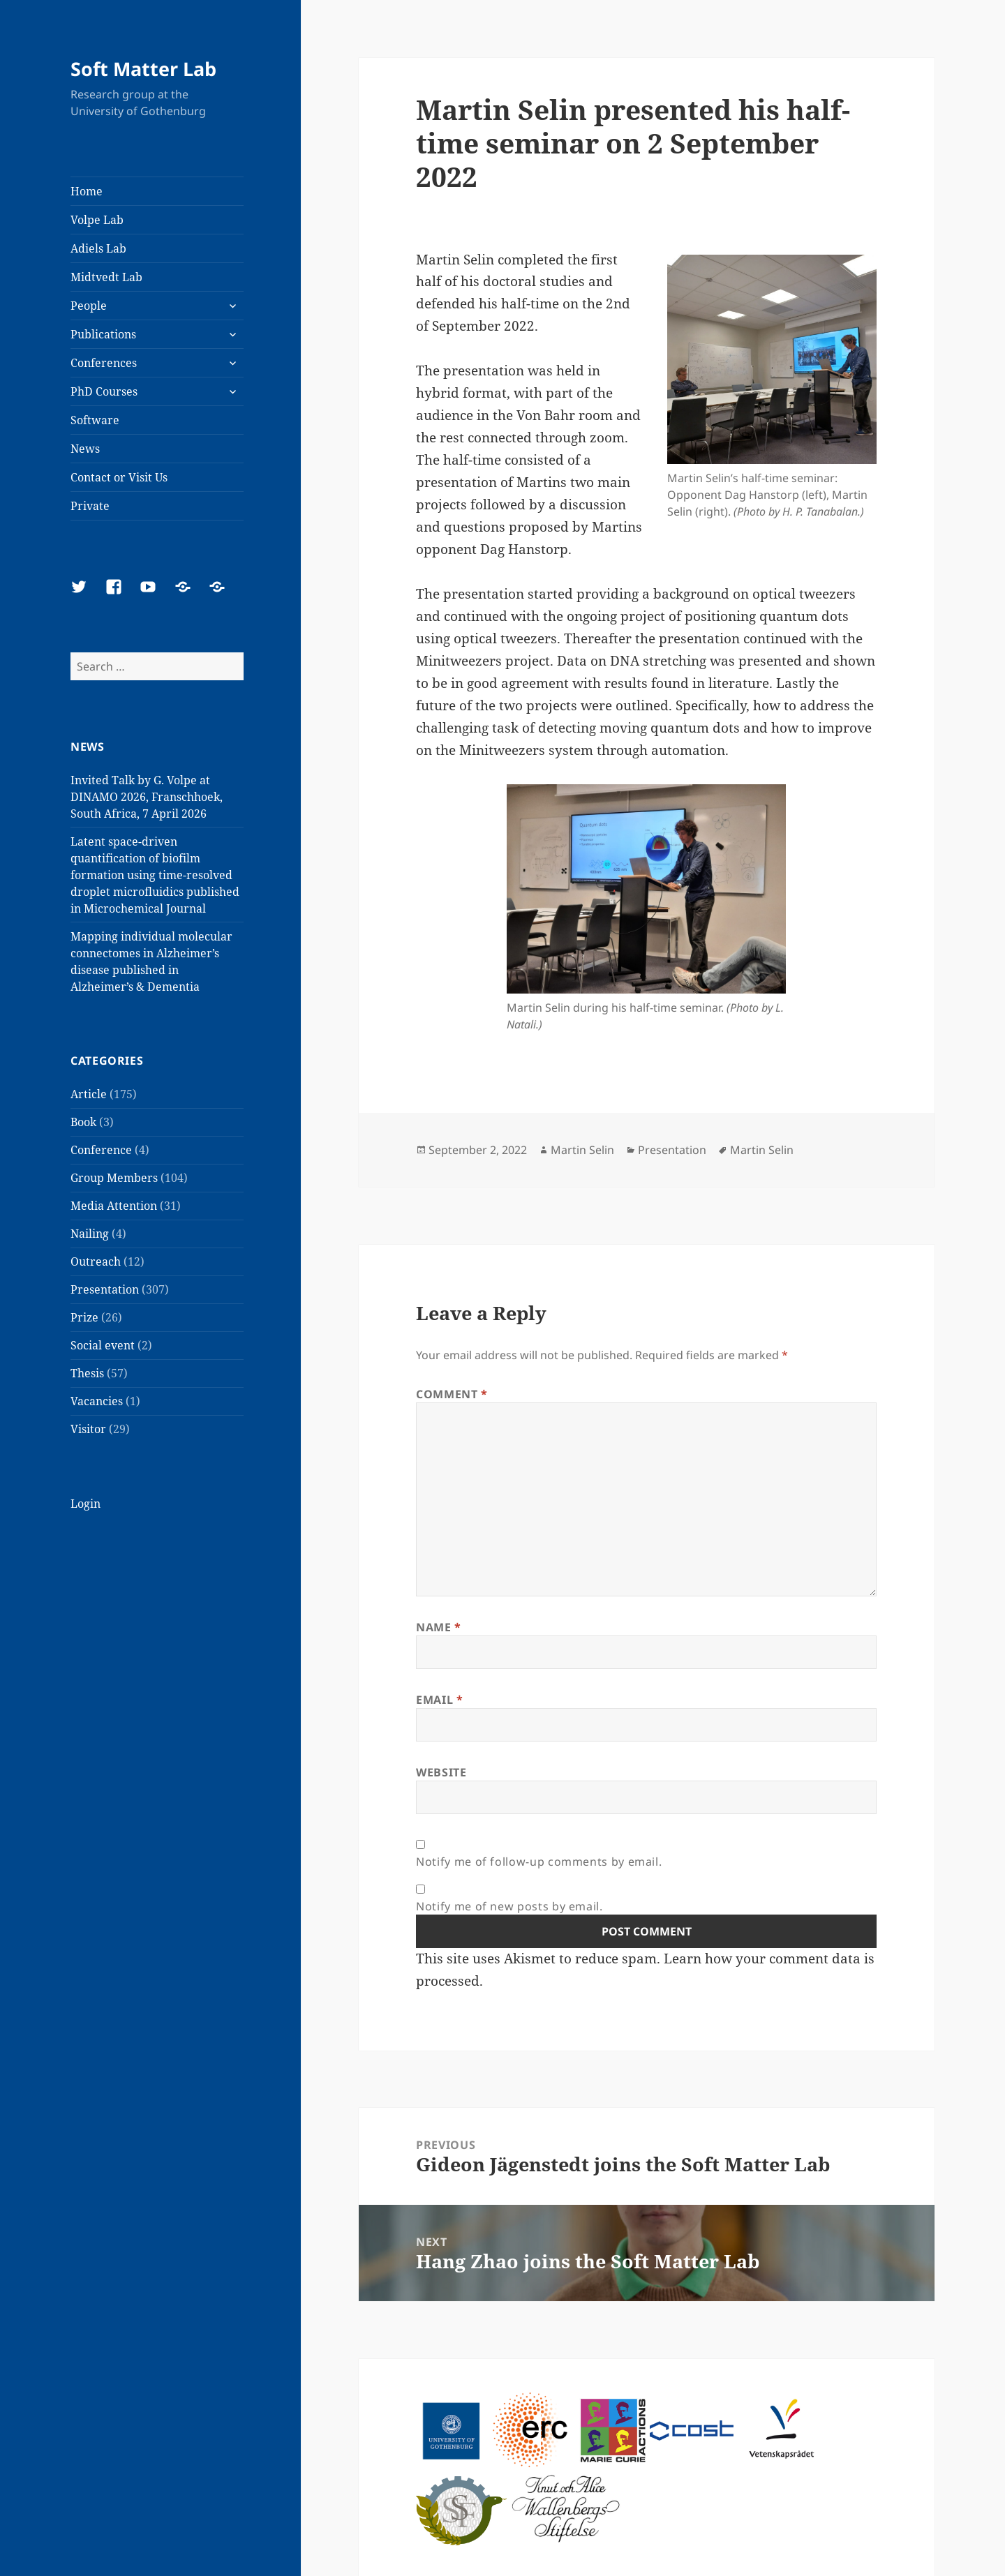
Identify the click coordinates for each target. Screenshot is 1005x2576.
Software (94, 420)
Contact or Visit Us (119, 477)
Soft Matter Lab (143, 69)
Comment (452, 1394)
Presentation (104, 1289)
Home (86, 191)
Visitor (88, 1429)
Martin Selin (582, 1150)
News (85, 448)
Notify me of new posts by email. (509, 1906)
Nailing (89, 1233)
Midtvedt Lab (106, 277)
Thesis (87, 1373)
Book (83, 1122)
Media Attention (113, 1205)
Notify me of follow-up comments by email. (539, 1861)
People (88, 305)
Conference (101, 1150)
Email (439, 1699)
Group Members (114, 1177)
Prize (84, 1317)
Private (90, 506)
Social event (102, 1345)
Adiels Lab (98, 248)
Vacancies (96, 1401)
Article (88, 1094)
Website (441, 1772)
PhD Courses (103, 391)
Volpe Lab (97, 219)
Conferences (103, 362)
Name (438, 1627)
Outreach (95, 1261)
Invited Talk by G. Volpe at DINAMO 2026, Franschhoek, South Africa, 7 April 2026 (146, 796)
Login (85, 1503)
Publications (103, 334)
